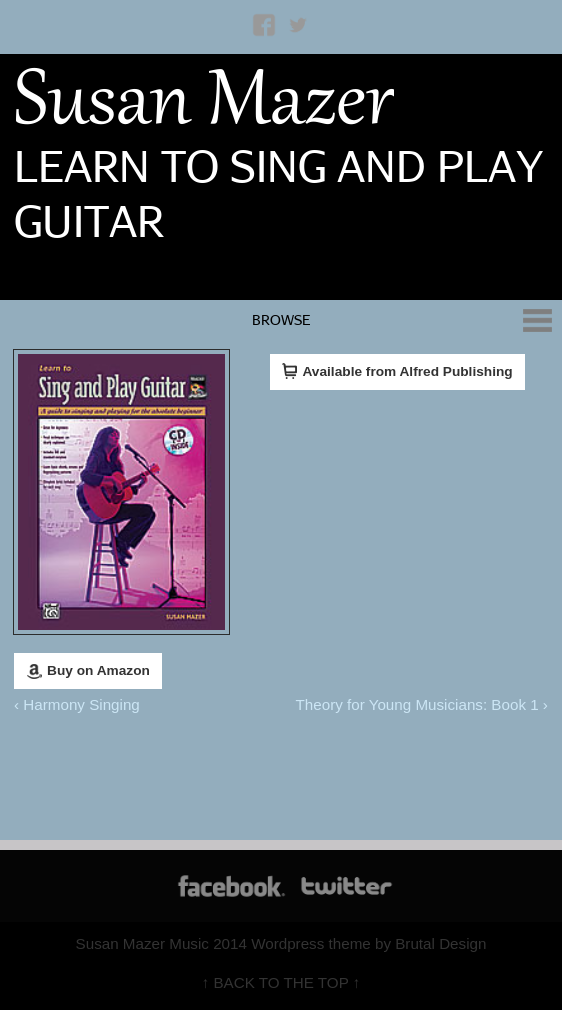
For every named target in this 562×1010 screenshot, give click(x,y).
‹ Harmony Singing (77, 704)
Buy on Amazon (88, 671)
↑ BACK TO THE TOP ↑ (281, 982)
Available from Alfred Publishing (397, 371)
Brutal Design (440, 943)
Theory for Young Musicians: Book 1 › (422, 704)
